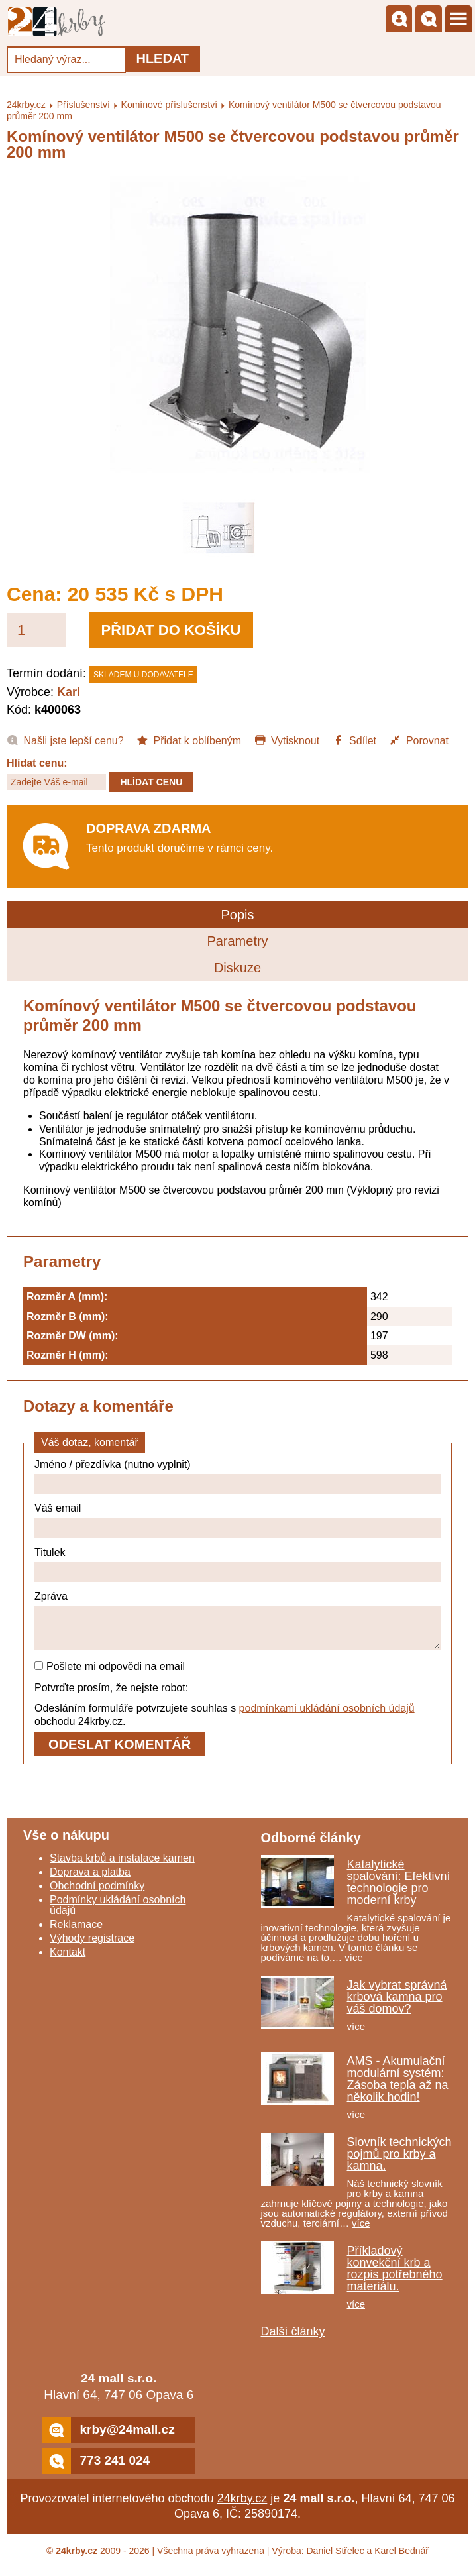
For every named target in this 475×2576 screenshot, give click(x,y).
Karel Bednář (401, 2558)
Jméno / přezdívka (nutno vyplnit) (112, 1464)
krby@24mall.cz (108, 2438)
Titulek (50, 1552)
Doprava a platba (90, 1879)
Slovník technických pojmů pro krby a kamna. (399, 2161)
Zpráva (51, 1596)
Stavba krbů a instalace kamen (122, 1866)
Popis (237, 914)
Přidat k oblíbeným (188, 739)
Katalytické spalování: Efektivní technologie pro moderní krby (398, 1890)
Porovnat (418, 739)
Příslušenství (83, 104)
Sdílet (354, 739)
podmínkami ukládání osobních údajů (327, 1716)
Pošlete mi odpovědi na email (109, 1674)
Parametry (237, 941)
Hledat (162, 58)
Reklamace (76, 1932)
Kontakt (67, 1960)
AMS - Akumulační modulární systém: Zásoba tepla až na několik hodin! (398, 2086)
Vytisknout (287, 739)
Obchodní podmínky (97, 1893)
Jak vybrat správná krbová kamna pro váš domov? (397, 2004)
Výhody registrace (92, 1946)
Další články (293, 2339)
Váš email (57, 1508)
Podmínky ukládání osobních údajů (117, 1913)
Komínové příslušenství (169, 104)
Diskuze (237, 967)
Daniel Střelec (335, 2558)
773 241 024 (96, 2469)
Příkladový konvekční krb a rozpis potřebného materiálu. (395, 2276)
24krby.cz (26, 104)
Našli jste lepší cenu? (65, 739)
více (353, 1965)
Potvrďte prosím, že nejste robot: (111, 1695)
